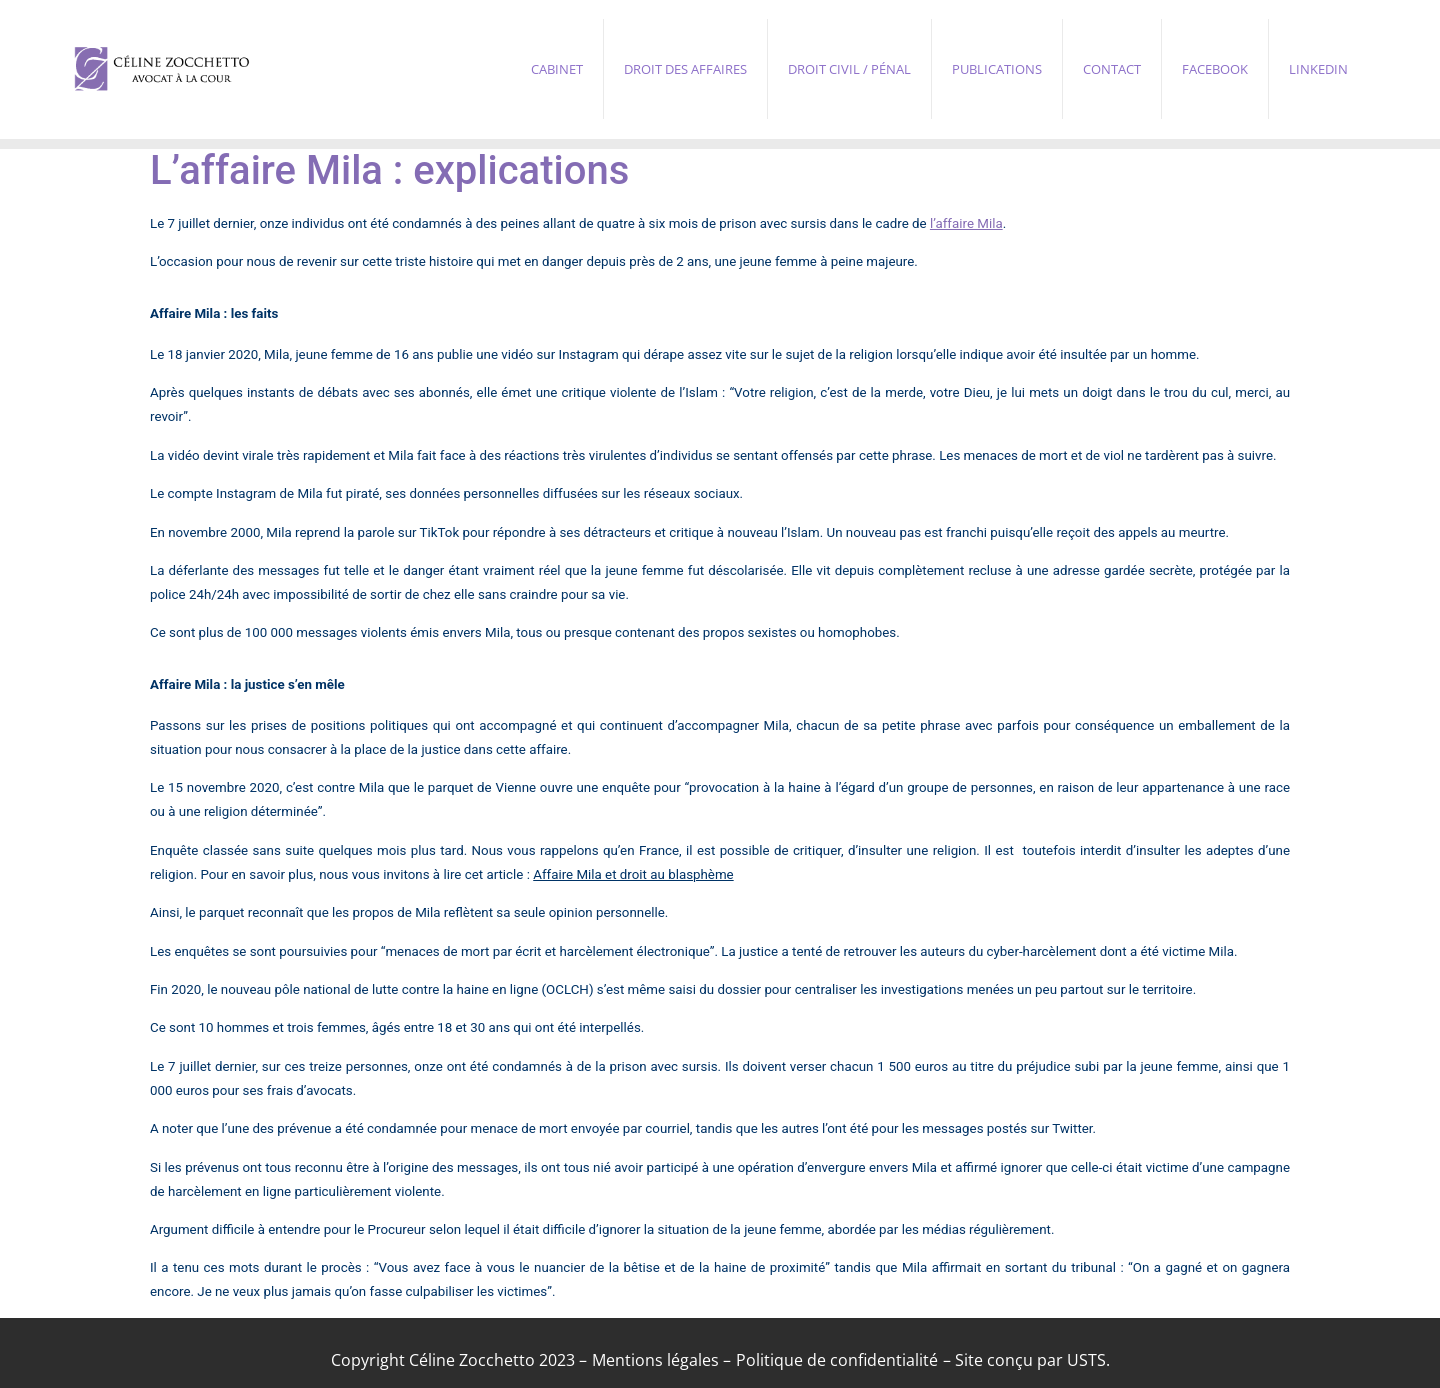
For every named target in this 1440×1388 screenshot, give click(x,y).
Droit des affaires (685, 69)
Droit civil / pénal (849, 69)
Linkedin (1318, 69)
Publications (997, 69)
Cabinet (557, 69)
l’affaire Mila (966, 223)
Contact (1112, 69)
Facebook (1215, 69)
